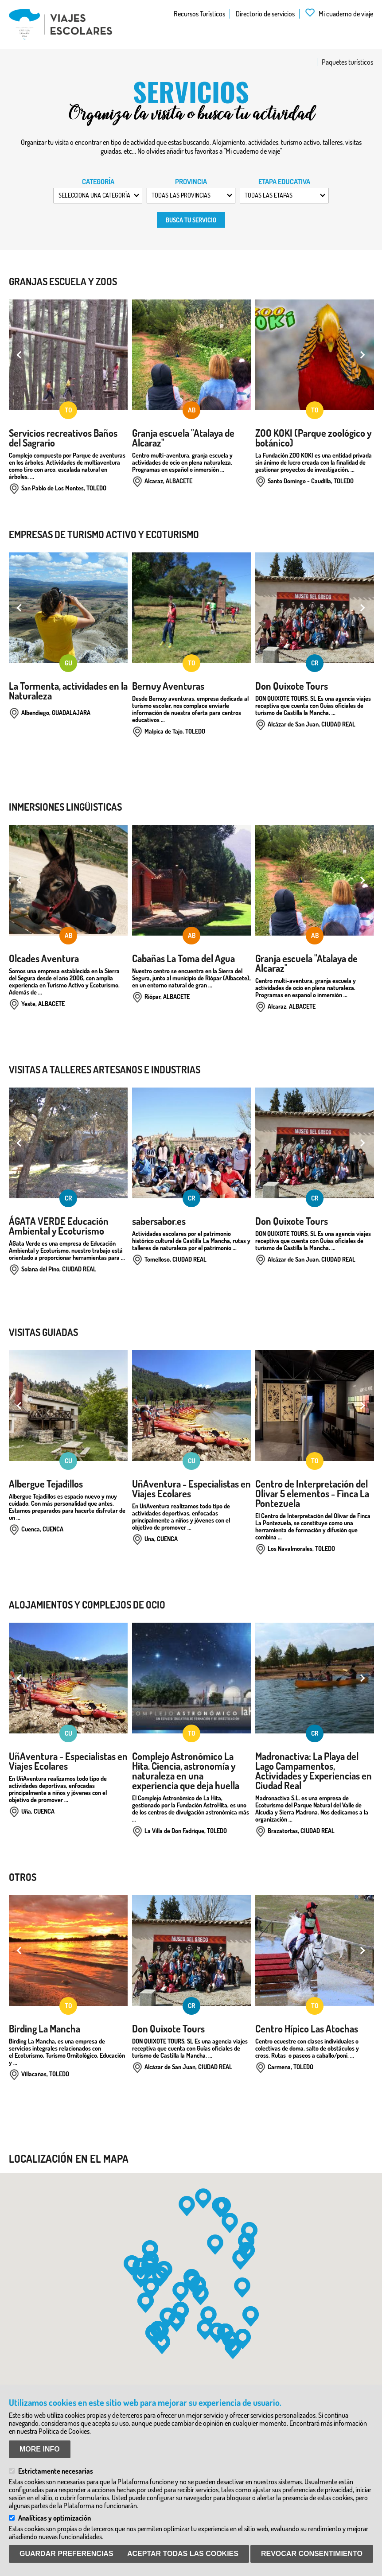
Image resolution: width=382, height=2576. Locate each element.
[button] (203, 2198)
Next (362, 354)
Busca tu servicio (191, 220)
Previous (20, 354)
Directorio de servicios (265, 13)
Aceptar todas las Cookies (182, 2553)
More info (39, 2449)
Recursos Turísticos (199, 13)
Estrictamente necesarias (55, 2471)
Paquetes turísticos (347, 62)
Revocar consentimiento (312, 2553)
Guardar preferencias (66, 2553)
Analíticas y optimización (54, 2518)
